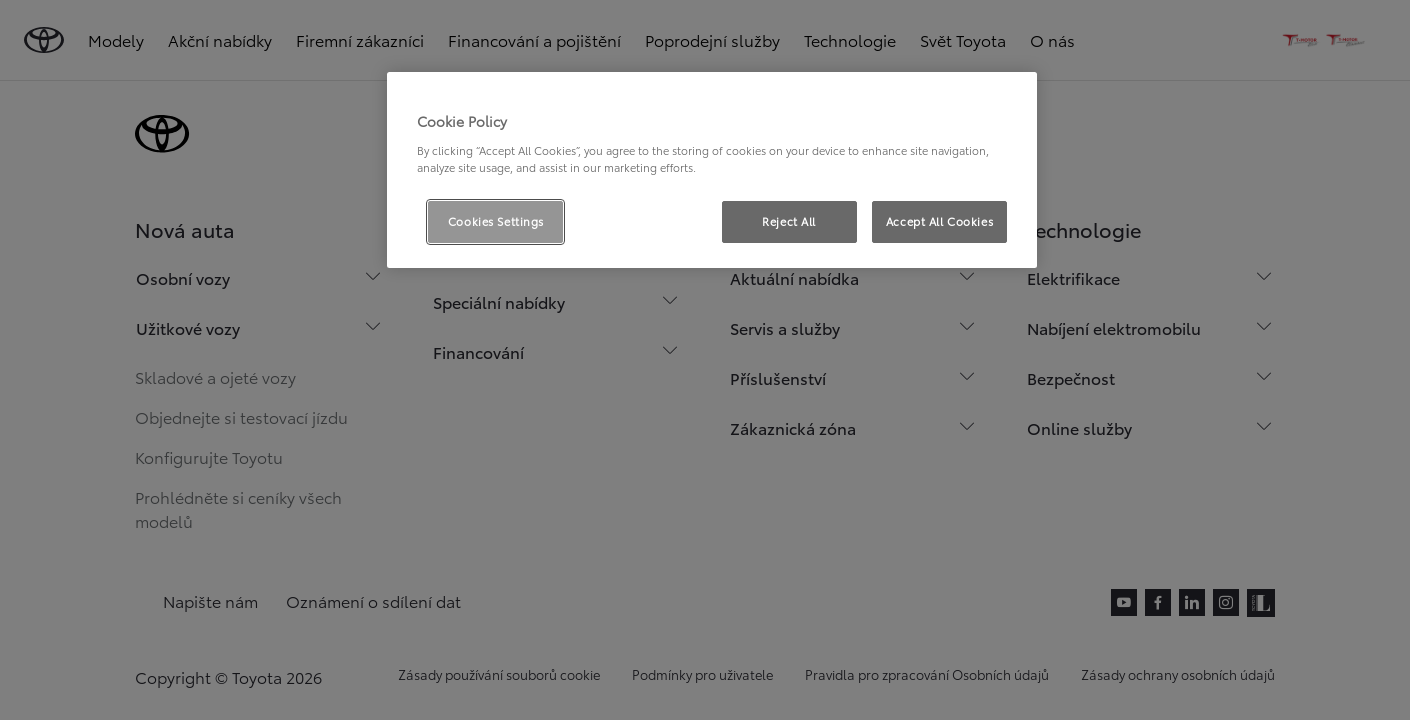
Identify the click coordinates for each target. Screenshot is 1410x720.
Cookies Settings (496, 221)
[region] (712, 170)
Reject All (789, 221)
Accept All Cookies (939, 221)
